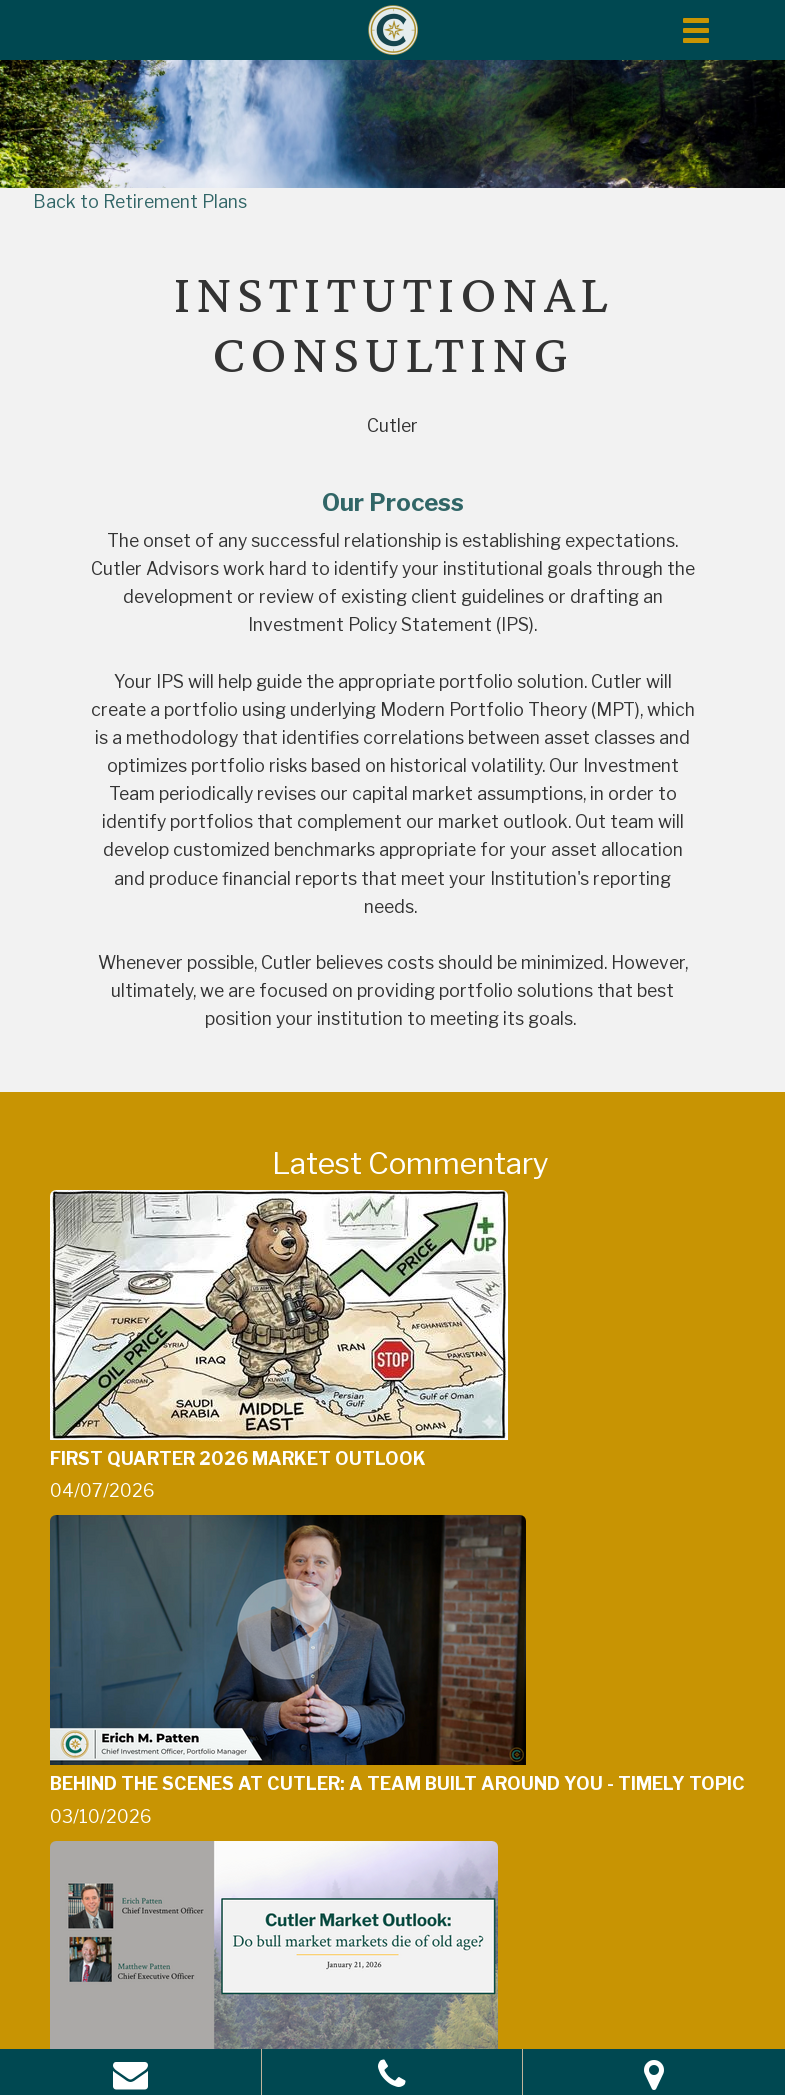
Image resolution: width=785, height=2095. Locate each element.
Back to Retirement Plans (140, 201)
